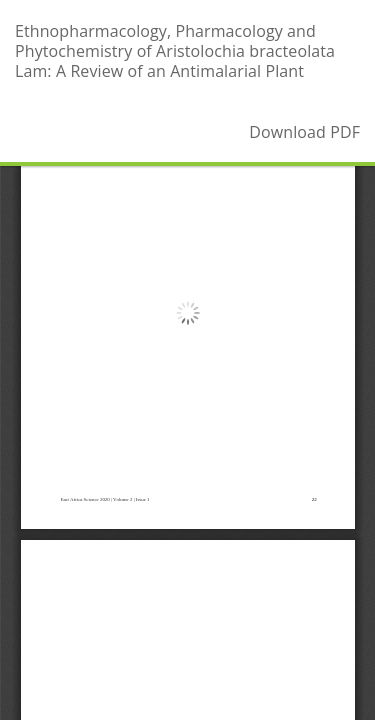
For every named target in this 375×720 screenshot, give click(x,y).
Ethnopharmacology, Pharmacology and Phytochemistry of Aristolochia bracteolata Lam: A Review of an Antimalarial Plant (175, 51)
